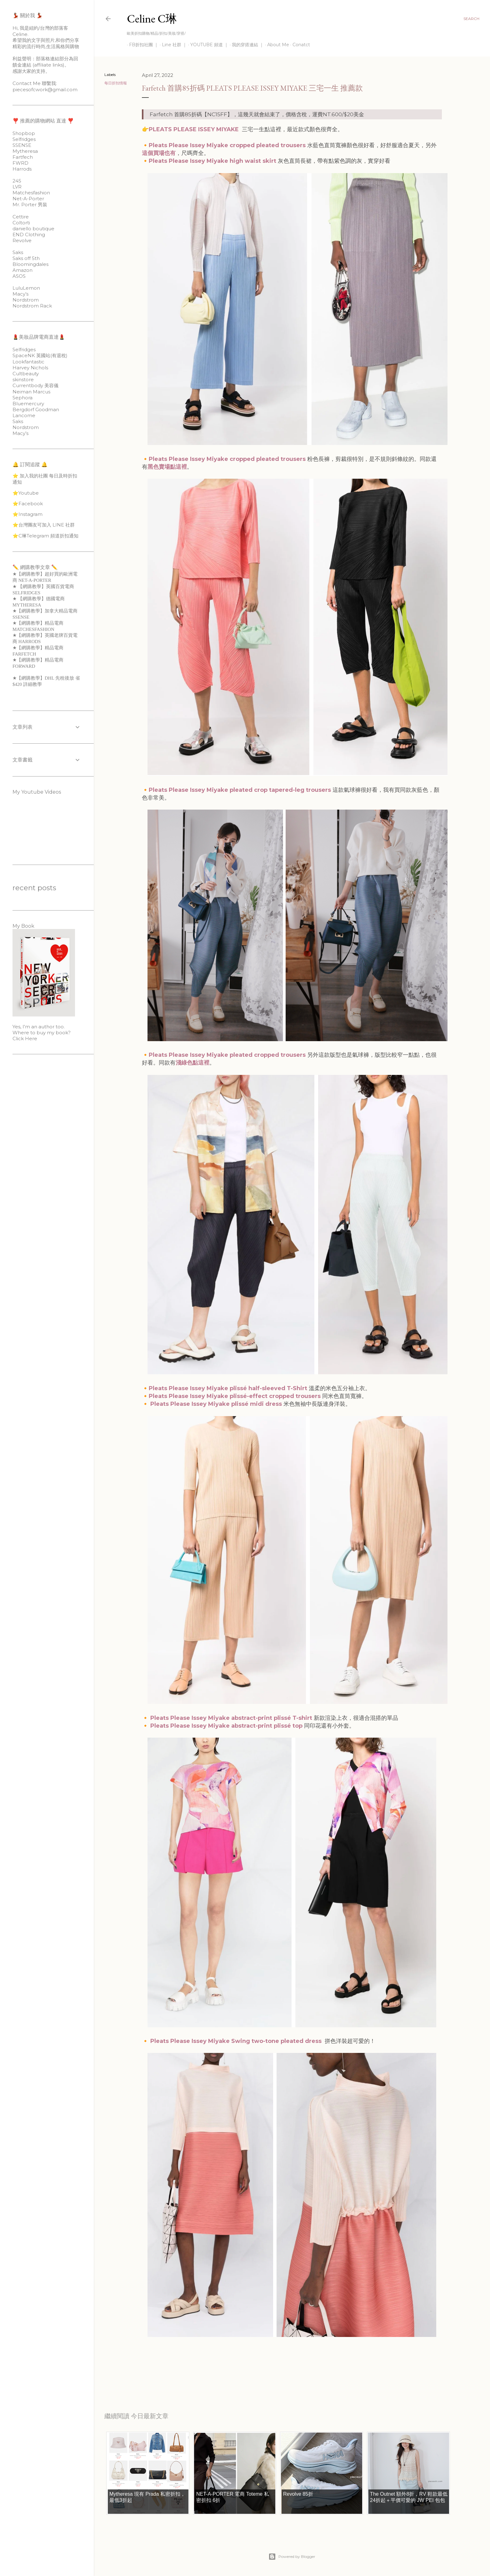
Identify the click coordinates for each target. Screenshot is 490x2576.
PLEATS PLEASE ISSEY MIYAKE (194, 129)
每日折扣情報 (115, 83)
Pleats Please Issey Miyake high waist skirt (212, 160)
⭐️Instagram (27, 514)
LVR (17, 187)
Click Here (24, 1038)
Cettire (20, 217)
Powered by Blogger (291, 2556)
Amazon (22, 270)
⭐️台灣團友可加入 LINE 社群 (43, 525)
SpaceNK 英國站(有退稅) (40, 355)
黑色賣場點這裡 (167, 466)
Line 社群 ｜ (172, 44)
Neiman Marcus (31, 392)
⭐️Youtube (25, 493)
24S (16, 181)
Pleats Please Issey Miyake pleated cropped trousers (227, 1054)
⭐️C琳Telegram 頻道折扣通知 (45, 536)
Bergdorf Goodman (35, 409)
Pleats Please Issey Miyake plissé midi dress (216, 1403)
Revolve (22, 240)
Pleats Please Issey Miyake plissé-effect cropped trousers (235, 1396)
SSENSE (21, 145)
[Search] (471, 18)
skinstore (23, 379)
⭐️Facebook (27, 504)
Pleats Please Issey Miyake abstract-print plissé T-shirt (231, 1718)
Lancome (23, 415)
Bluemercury (28, 404)
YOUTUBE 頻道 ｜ (207, 44)
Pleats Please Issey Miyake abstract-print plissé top (226, 1725)
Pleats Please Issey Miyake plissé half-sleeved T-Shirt (228, 1388)
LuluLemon (26, 288)
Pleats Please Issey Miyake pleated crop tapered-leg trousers (240, 789)
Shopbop (23, 133)
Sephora (22, 398)
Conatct (299, 44)
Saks (17, 252)
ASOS (19, 276)
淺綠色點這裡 (192, 1062)
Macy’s (20, 294)
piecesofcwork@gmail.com (45, 89)
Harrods (22, 169)
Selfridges (24, 139)
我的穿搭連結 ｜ (246, 44)
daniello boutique (33, 229)
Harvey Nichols (30, 368)
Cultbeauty (25, 374)
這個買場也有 (159, 153)
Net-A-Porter (28, 199)
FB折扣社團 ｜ (141, 44)
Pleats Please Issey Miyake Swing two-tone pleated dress (236, 2041)
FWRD (20, 163)
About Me (276, 44)
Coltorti (21, 223)
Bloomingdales (30, 264)
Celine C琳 (152, 18)
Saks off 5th (26, 258)
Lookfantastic (28, 362)
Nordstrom (25, 300)
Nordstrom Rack (32, 306)
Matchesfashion (31, 193)
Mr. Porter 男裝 (29, 204)
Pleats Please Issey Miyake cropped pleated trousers (227, 145)
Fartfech (22, 157)
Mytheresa (25, 151)
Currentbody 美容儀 (35, 385)
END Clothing (28, 234)
